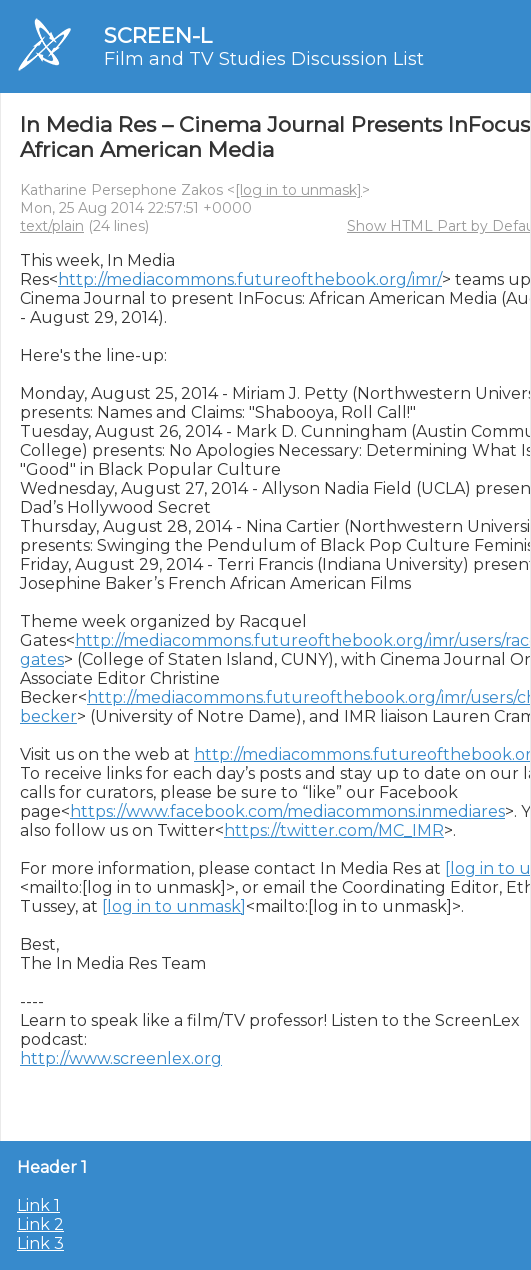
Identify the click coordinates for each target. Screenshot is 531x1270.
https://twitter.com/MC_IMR (334, 830)
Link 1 (38, 1205)
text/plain (52, 226)
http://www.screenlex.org (121, 1058)
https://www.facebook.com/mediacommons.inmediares (287, 811)
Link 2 (40, 1224)
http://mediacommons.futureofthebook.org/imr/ (250, 279)
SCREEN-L (158, 35)
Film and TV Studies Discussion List (264, 59)
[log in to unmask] (298, 190)
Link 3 (40, 1243)
